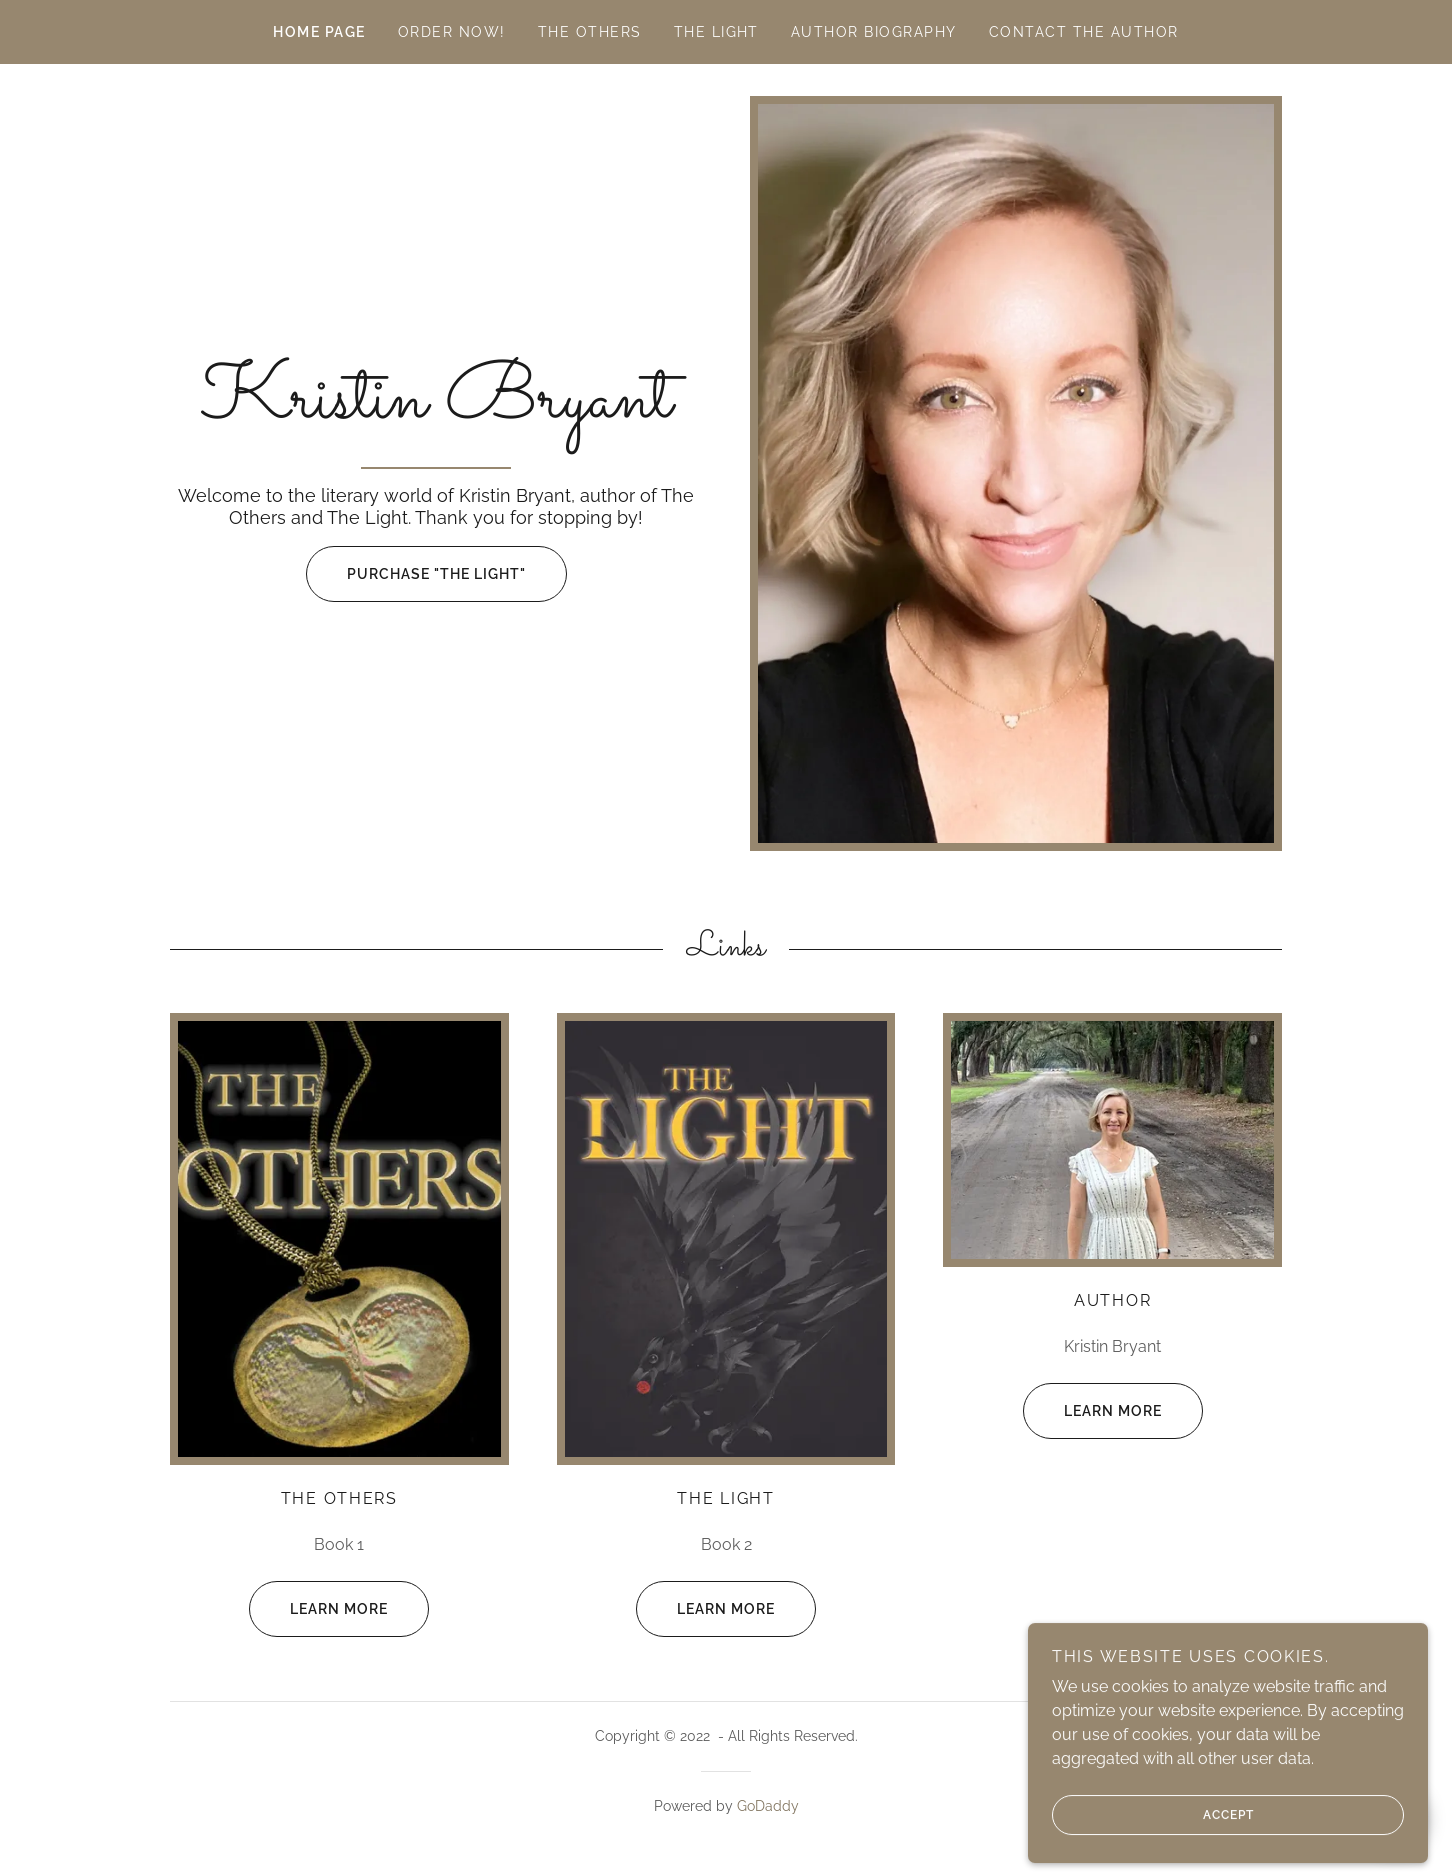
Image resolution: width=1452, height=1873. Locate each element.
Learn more (318, 1609)
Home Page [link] (319, 32)
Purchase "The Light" (416, 574)
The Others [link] (590, 32)
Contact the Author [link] (1084, 32)
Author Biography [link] (874, 32)
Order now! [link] (452, 32)
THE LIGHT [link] (716, 32)
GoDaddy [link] (768, 1806)
